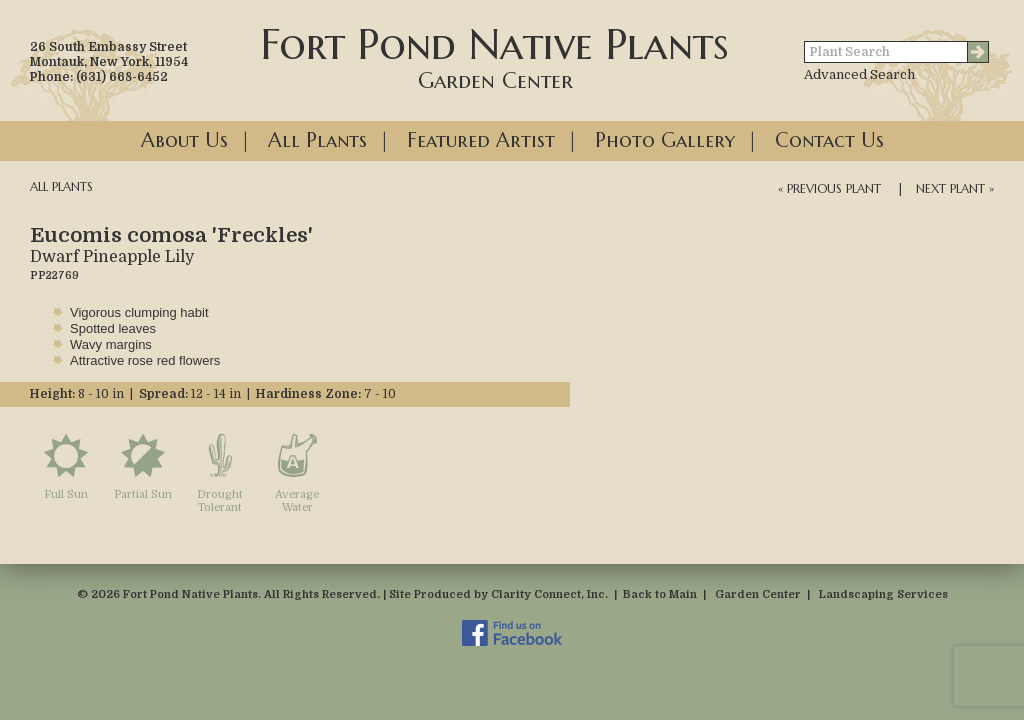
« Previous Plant (829, 188)
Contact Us (829, 140)
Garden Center (758, 594)
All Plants (317, 140)
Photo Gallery (665, 140)
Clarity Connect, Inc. (549, 594)
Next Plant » (955, 188)
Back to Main (660, 594)
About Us (184, 140)
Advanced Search (859, 74)
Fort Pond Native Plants (495, 56)
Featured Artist (481, 140)
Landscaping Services (883, 594)
